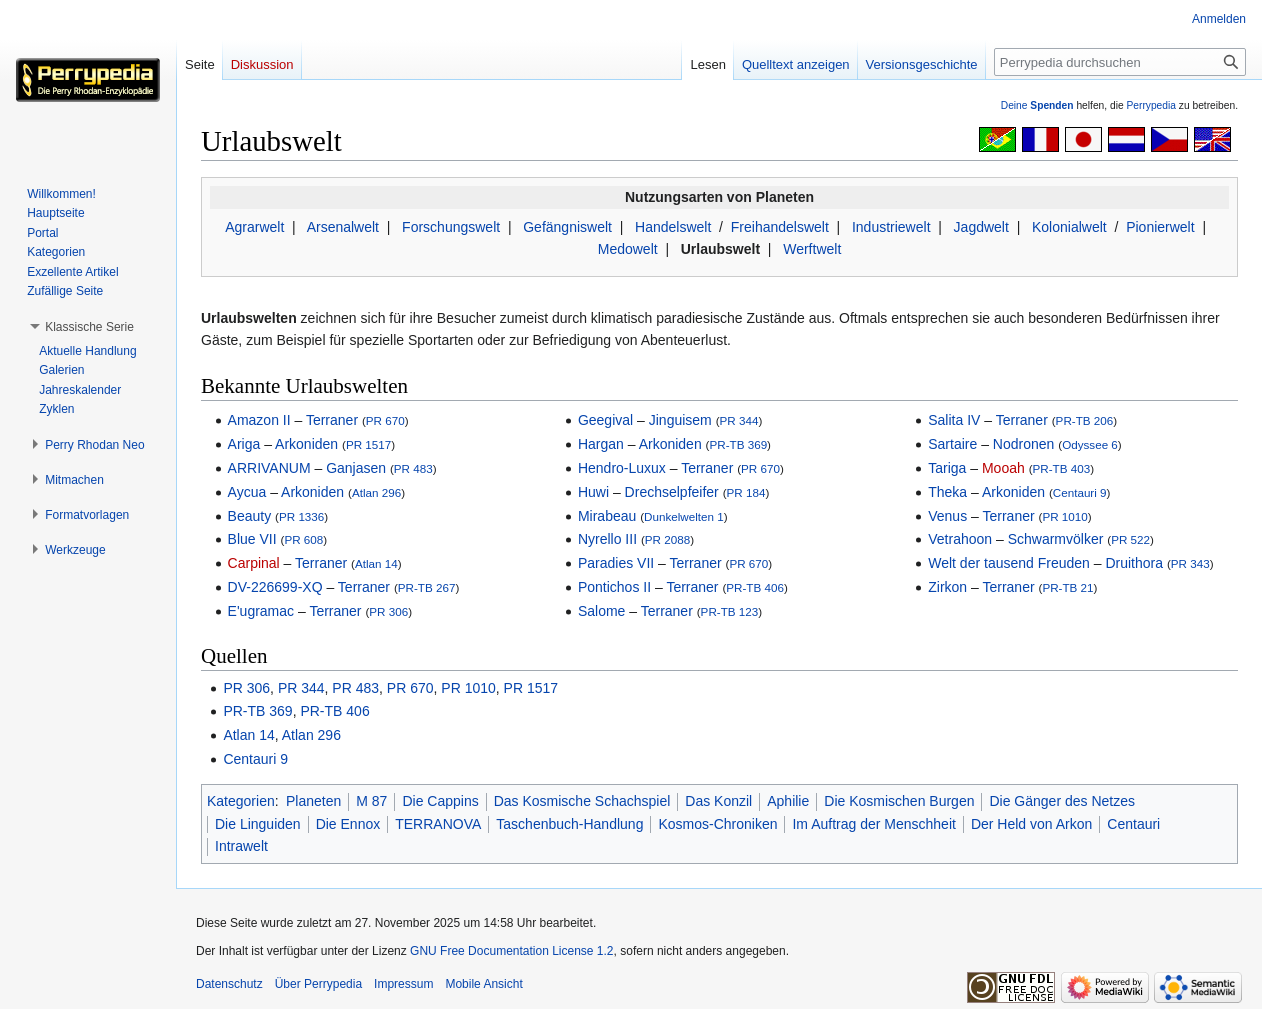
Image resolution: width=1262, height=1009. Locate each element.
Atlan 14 (376, 563)
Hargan (601, 444)
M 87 (371, 801)
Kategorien (241, 801)
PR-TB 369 (738, 444)
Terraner (332, 420)
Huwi (593, 492)
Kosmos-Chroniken (717, 824)
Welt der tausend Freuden (1009, 563)
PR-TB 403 (1062, 468)
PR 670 (385, 420)
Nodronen (1024, 444)
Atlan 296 (376, 492)
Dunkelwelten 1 (684, 516)
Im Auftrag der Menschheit (873, 824)
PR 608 (303, 539)
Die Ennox (348, 824)
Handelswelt (673, 227)
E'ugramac (261, 611)
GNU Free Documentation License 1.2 (511, 951)
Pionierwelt (1160, 227)
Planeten (313, 801)
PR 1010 (1064, 516)
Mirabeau (607, 516)
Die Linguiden (258, 824)
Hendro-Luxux (622, 468)
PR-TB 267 (427, 587)
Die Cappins (440, 801)
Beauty (250, 516)
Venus (947, 516)
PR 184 (746, 492)
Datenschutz (229, 984)
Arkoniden (306, 444)
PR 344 (739, 420)
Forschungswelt (451, 227)
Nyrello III (607, 539)
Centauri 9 (1080, 492)
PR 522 (1130, 539)
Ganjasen (356, 468)
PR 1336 (301, 516)
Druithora (1134, 563)
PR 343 (1190, 563)
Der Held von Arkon (1031, 824)
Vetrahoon (960, 539)
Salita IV (954, 420)
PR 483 (413, 468)
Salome (601, 611)
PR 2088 (667, 539)
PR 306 (388, 611)
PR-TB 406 (755, 587)
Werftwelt (812, 249)
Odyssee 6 (1090, 444)
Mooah (1003, 468)
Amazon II (259, 420)
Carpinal (254, 563)
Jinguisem (680, 420)
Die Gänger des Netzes (1062, 801)
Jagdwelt (981, 227)
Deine (1037, 105)
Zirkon (947, 587)
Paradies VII (616, 563)
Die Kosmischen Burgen (899, 801)
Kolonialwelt (1069, 227)
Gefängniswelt (567, 227)
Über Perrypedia (318, 984)
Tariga (947, 468)
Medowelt (628, 249)
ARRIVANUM (269, 468)
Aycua (247, 492)
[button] (89, 327)
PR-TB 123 (730, 611)
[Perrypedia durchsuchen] (1120, 62)
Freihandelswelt (780, 227)
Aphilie (788, 801)
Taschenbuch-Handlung (569, 824)
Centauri (1133, 824)
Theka (947, 492)
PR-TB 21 (1067, 587)
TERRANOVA (438, 824)
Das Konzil (718, 801)
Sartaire (952, 444)
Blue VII (252, 539)
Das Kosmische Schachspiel (582, 801)
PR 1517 (368, 444)
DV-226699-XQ (275, 587)
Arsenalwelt (343, 227)
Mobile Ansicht (483, 984)
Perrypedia (1151, 105)
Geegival (605, 420)
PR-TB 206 (1085, 420)
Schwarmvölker (1056, 539)
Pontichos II (614, 587)
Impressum (403, 984)
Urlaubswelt (720, 249)
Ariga (244, 444)
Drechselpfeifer (672, 492)
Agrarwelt (254, 227)
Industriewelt (891, 227)
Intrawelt (241, 846)
